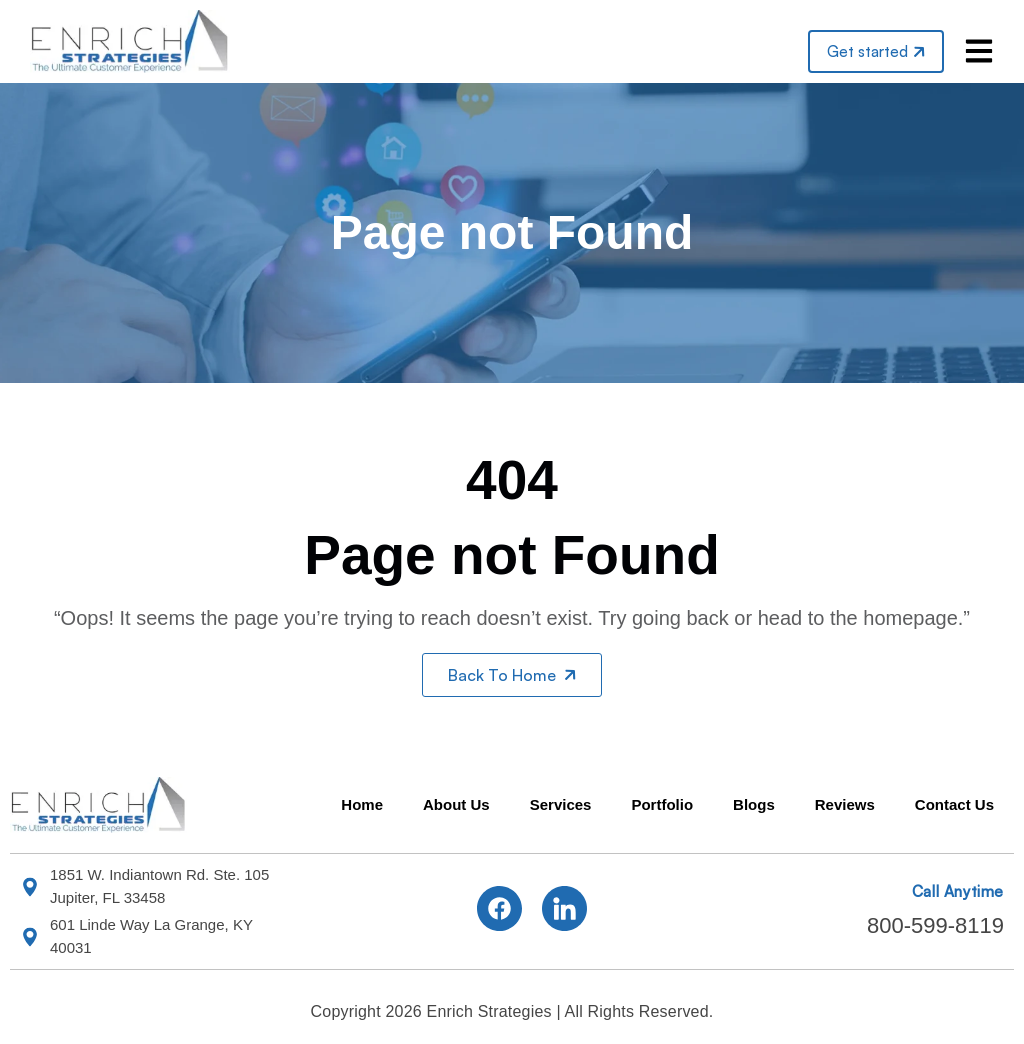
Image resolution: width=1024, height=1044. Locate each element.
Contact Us (954, 804)
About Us (456, 804)
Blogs (754, 804)
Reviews (845, 804)
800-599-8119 (935, 925)
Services (561, 804)
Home (362, 804)
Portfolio (662, 804)
